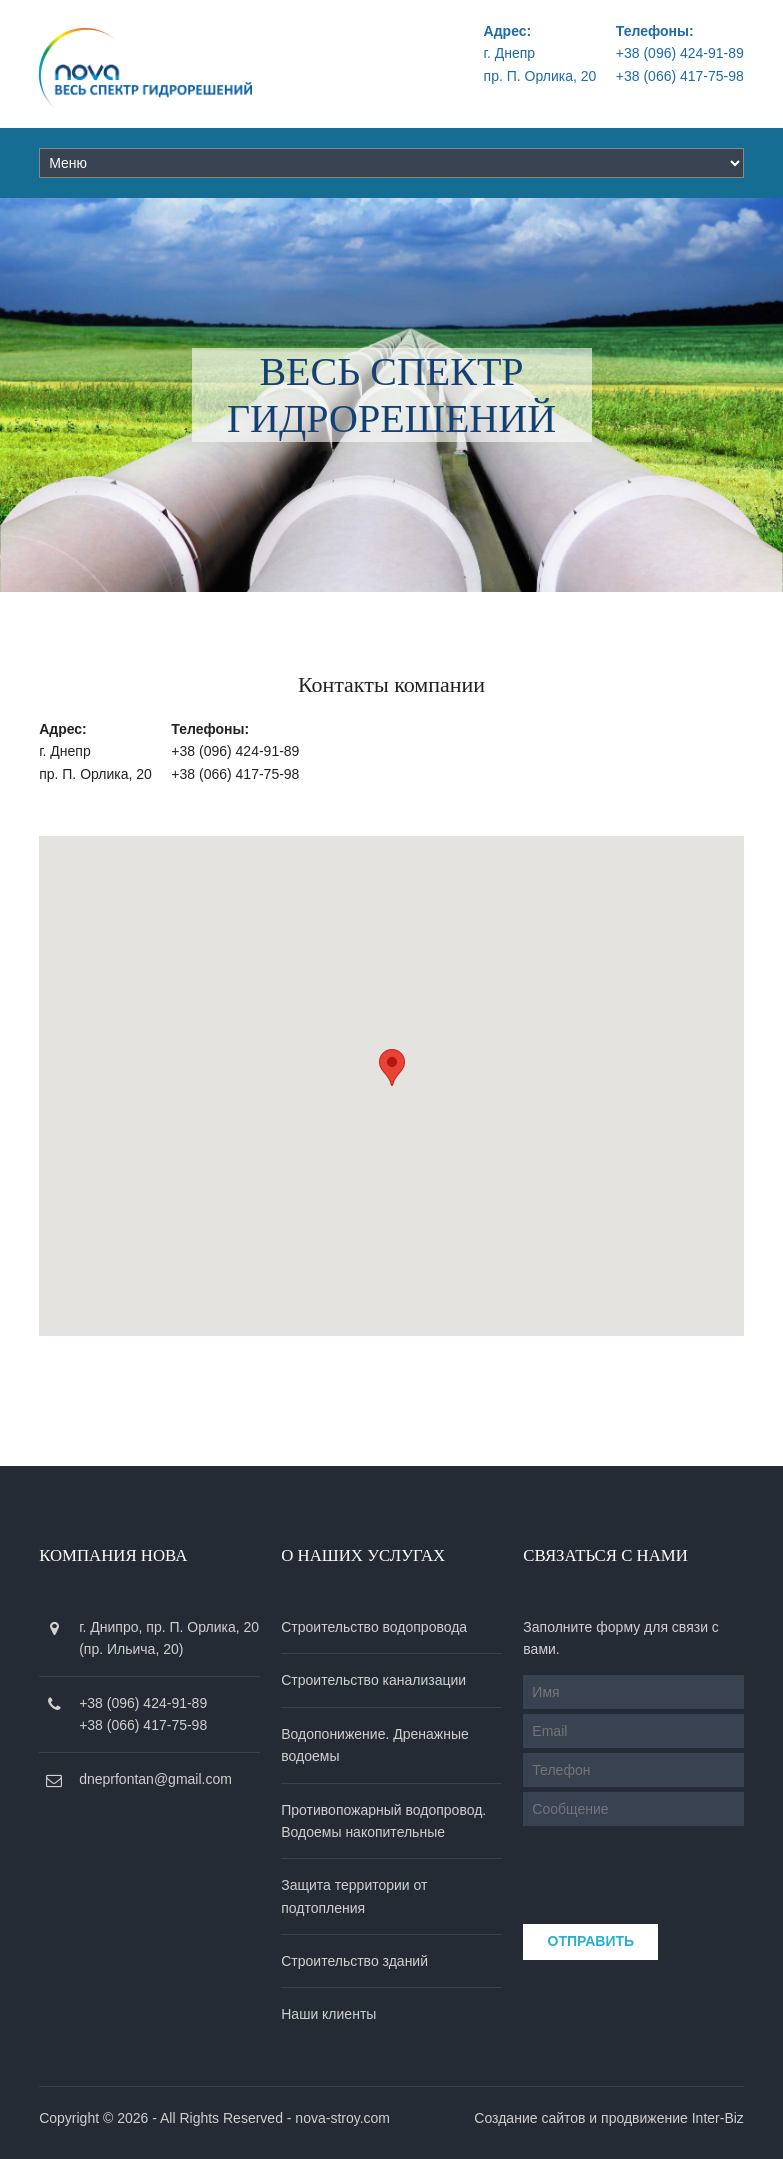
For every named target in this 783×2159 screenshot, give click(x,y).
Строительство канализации (373, 1680)
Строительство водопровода (374, 1627)
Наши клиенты (328, 2014)
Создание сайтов (529, 2118)
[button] (392, 1067)
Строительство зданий (354, 1961)
